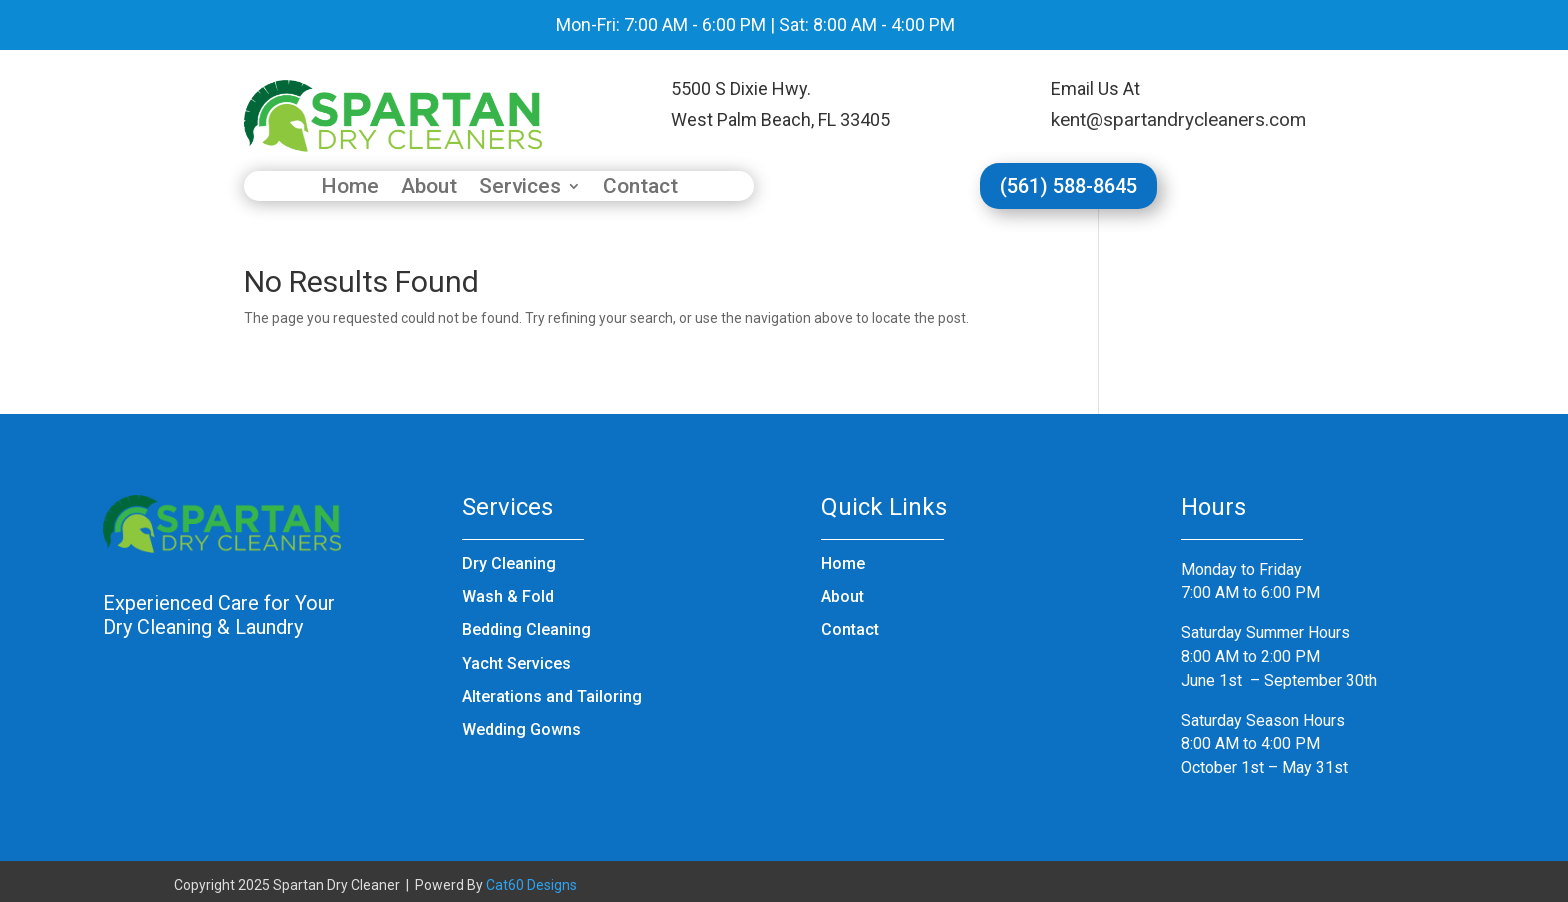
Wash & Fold (508, 596)
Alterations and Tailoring (552, 696)
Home (350, 188)
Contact (640, 188)
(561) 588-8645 (1068, 186)
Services (520, 188)
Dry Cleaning (509, 563)
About (429, 188)
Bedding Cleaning (526, 629)
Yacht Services (516, 663)
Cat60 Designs (531, 885)
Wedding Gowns (521, 729)
